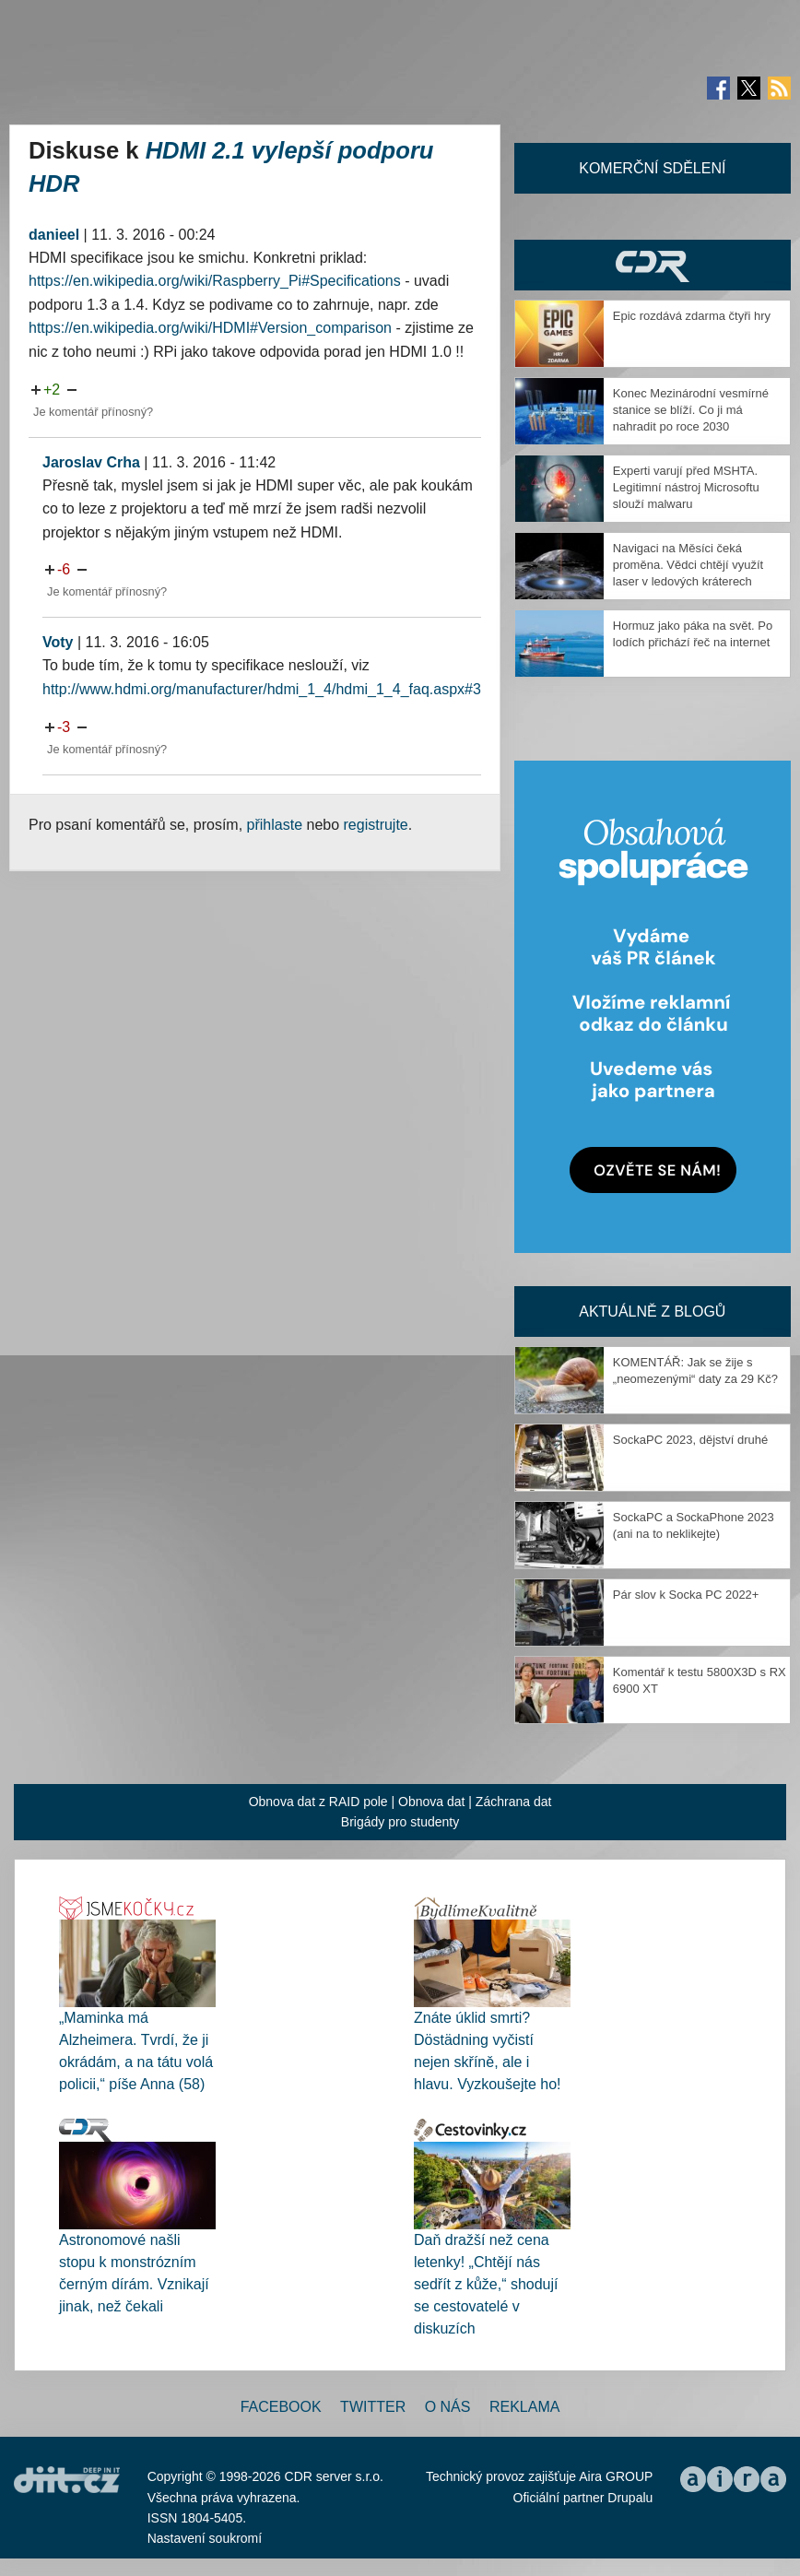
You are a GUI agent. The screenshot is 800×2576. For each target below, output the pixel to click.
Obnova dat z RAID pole (318, 1801)
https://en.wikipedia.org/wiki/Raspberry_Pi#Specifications (215, 281)
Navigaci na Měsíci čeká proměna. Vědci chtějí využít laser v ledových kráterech (688, 564)
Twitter (373, 2407)
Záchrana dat (514, 1801)
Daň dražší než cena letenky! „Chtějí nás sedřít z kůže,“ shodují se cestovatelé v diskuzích (486, 2284)
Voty (57, 642)
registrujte (376, 825)
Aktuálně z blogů (652, 1311)
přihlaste (274, 825)
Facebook (281, 2407)
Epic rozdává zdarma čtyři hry (692, 316)
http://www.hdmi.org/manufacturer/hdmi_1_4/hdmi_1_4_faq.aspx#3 (261, 689)
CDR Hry (652, 265)
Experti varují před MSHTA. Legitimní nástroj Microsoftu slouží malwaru (686, 487)
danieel (54, 234)
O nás (448, 2407)
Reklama (524, 2407)
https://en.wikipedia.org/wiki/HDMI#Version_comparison (210, 328)
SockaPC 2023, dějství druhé (690, 1440)
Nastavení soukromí (205, 2538)
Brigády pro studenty (400, 1821)
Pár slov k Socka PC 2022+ (686, 1594)
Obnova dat (431, 1801)
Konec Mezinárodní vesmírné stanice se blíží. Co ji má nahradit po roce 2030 (691, 409)
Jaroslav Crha (91, 462)
